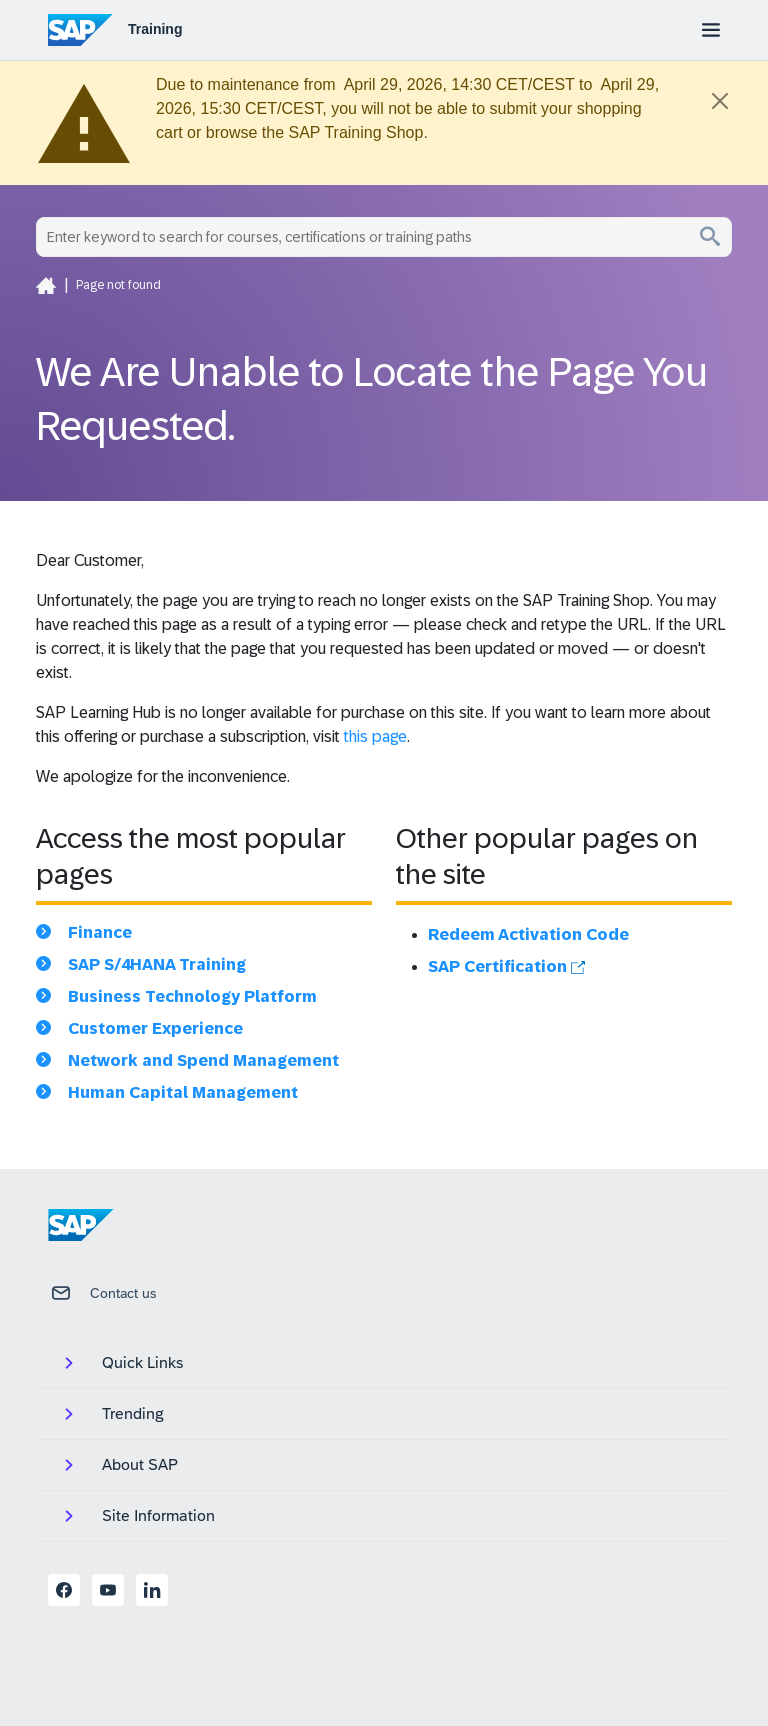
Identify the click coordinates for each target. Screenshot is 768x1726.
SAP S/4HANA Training (157, 964)
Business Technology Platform (192, 996)
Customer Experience (155, 1028)
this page (375, 736)
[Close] (720, 101)
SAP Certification (506, 966)
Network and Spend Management (203, 1060)
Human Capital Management (183, 1092)
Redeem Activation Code (528, 934)
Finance (100, 932)
